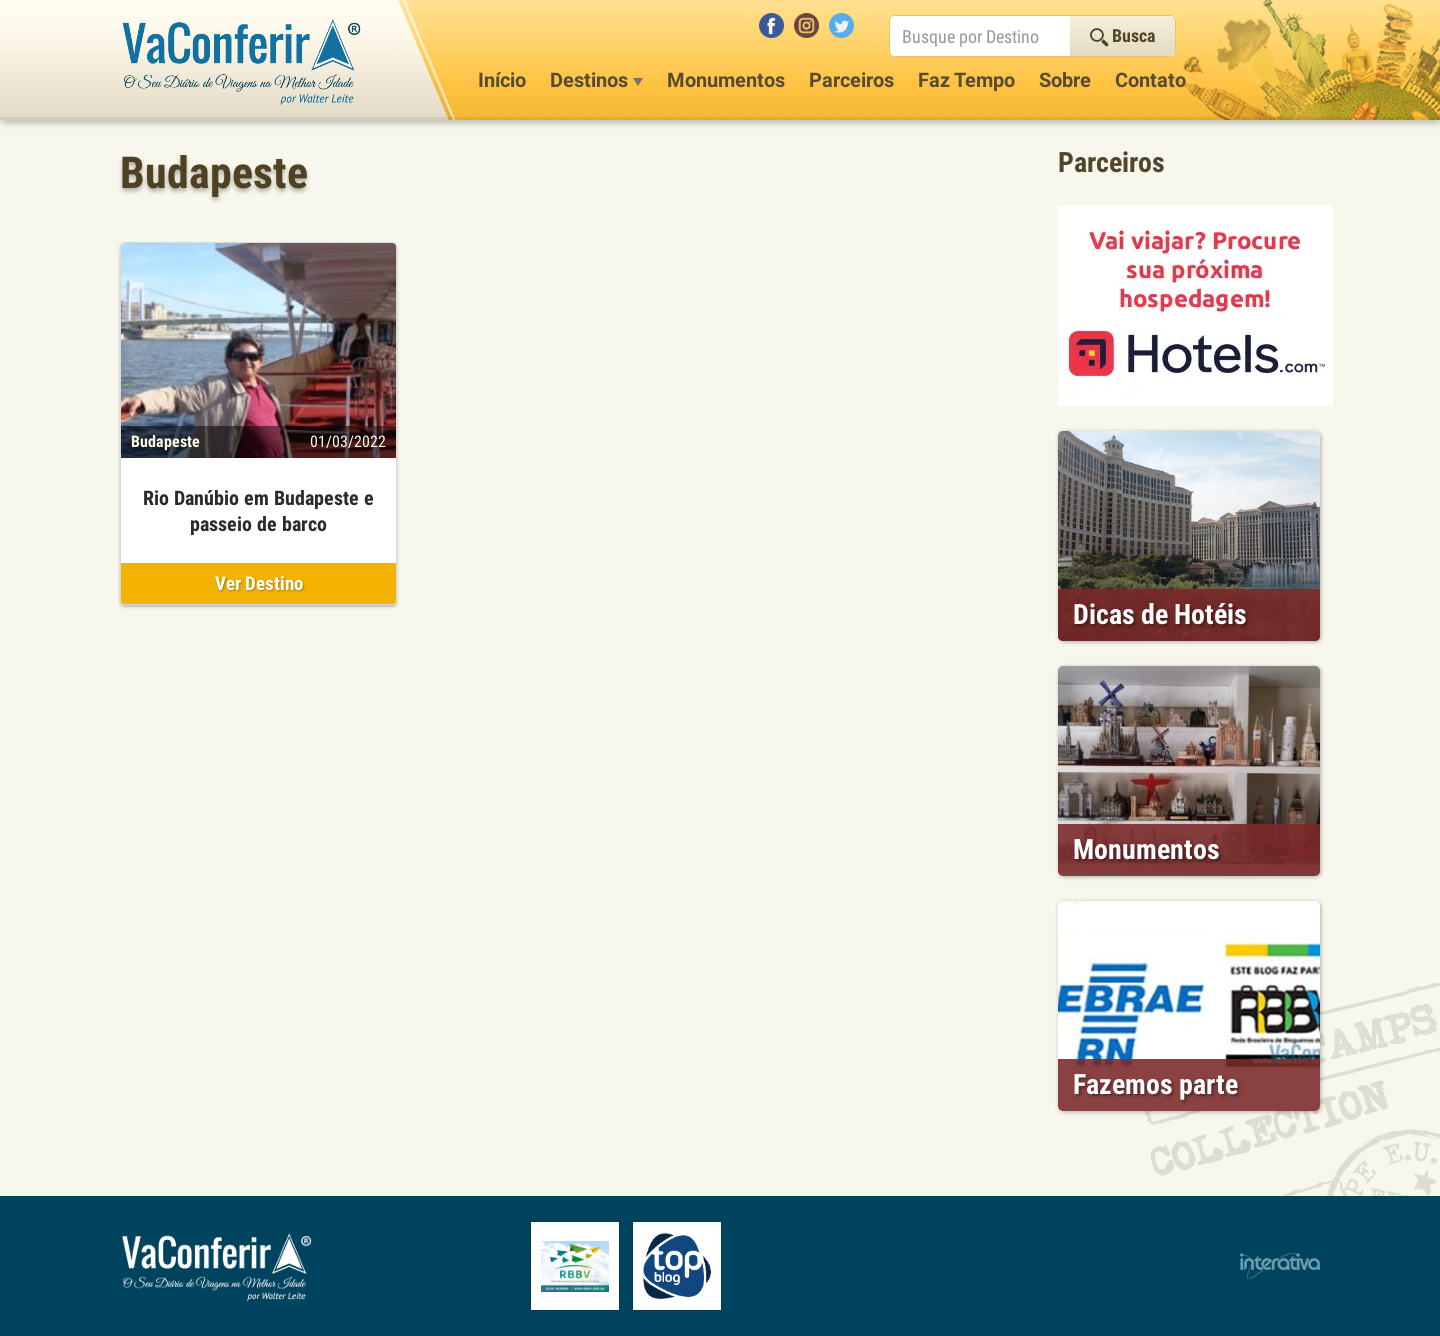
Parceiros (851, 80)
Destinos (596, 80)
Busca (1122, 35)
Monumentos (726, 80)
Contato (1150, 80)
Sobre (1065, 80)
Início (502, 80)
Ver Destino (259, 583)
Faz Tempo (966, 80)
